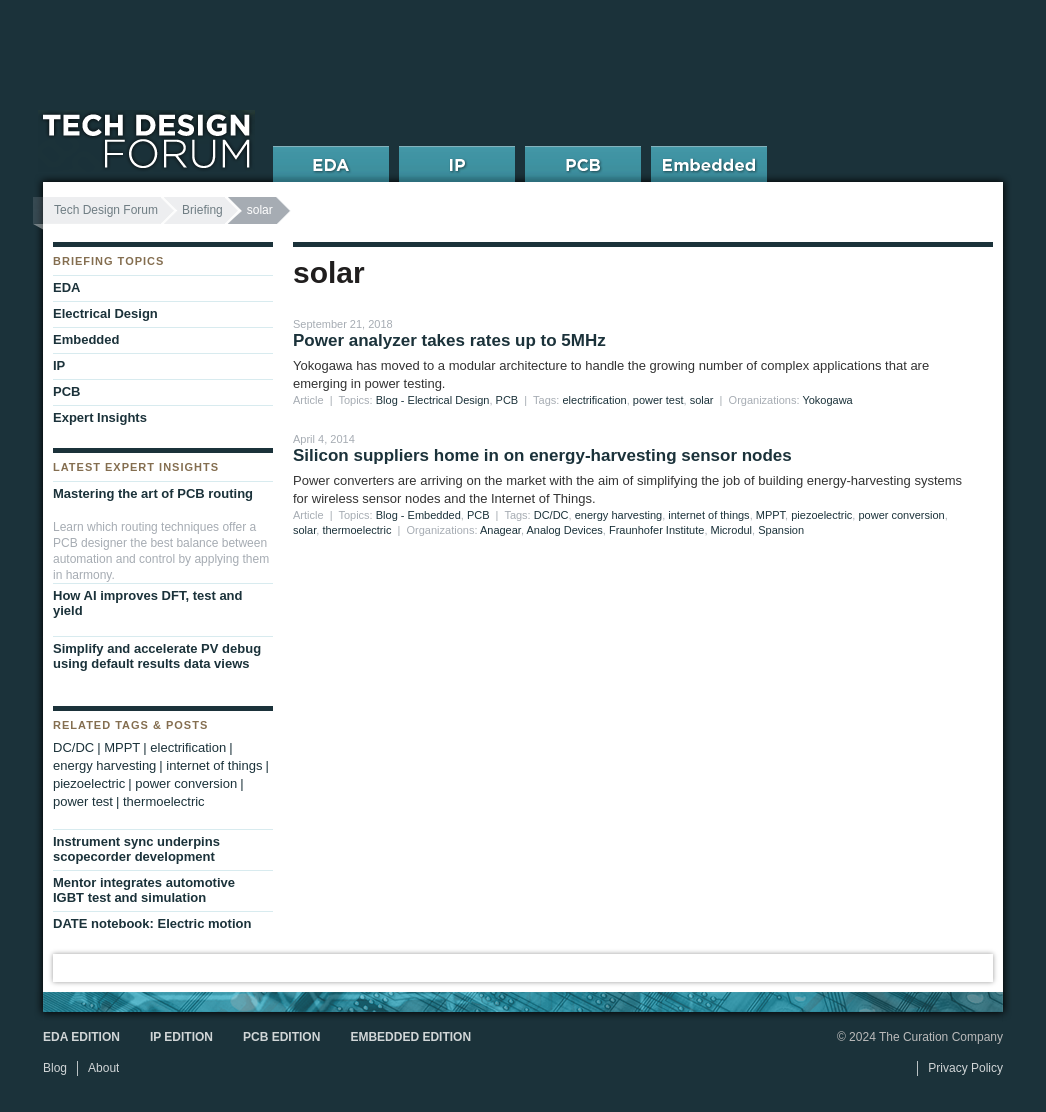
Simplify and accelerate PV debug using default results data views (157, 656)
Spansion (781, 530)
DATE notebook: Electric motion (152, 923)
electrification (594, 400)
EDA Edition (81, 1037)
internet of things (708, 515)
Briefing (202, 210)
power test (658, 400)
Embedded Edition (410, 1037)
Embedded (86, 339)
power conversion (901, 515)
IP (59, 365)
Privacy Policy (965, 1068)
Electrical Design (105, 313)
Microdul (732, 530)
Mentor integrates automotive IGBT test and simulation (144, 890)
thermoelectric (356, 530)
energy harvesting (618, 515)
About (103, 1068)
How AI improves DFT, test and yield (148, 603)
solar (702, 400)
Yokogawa (827, 400)
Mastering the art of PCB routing (153, 493)
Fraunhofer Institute (656, 530)
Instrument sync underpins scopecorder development (136, 849)
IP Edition (181, 1037)
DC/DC (551, 515)
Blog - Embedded (418, 515)
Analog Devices (564, 530)
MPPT (770, 515)
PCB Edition (281, 1037)
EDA (66, 287)
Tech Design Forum (106, 210)
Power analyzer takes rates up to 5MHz (449, 340)
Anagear (500, 530)
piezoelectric (821, 515)
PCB (507, 400)
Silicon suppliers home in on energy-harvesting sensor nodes (542, 455)
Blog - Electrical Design (433, 400)
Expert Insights (100, 417)
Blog (55, 1068)
